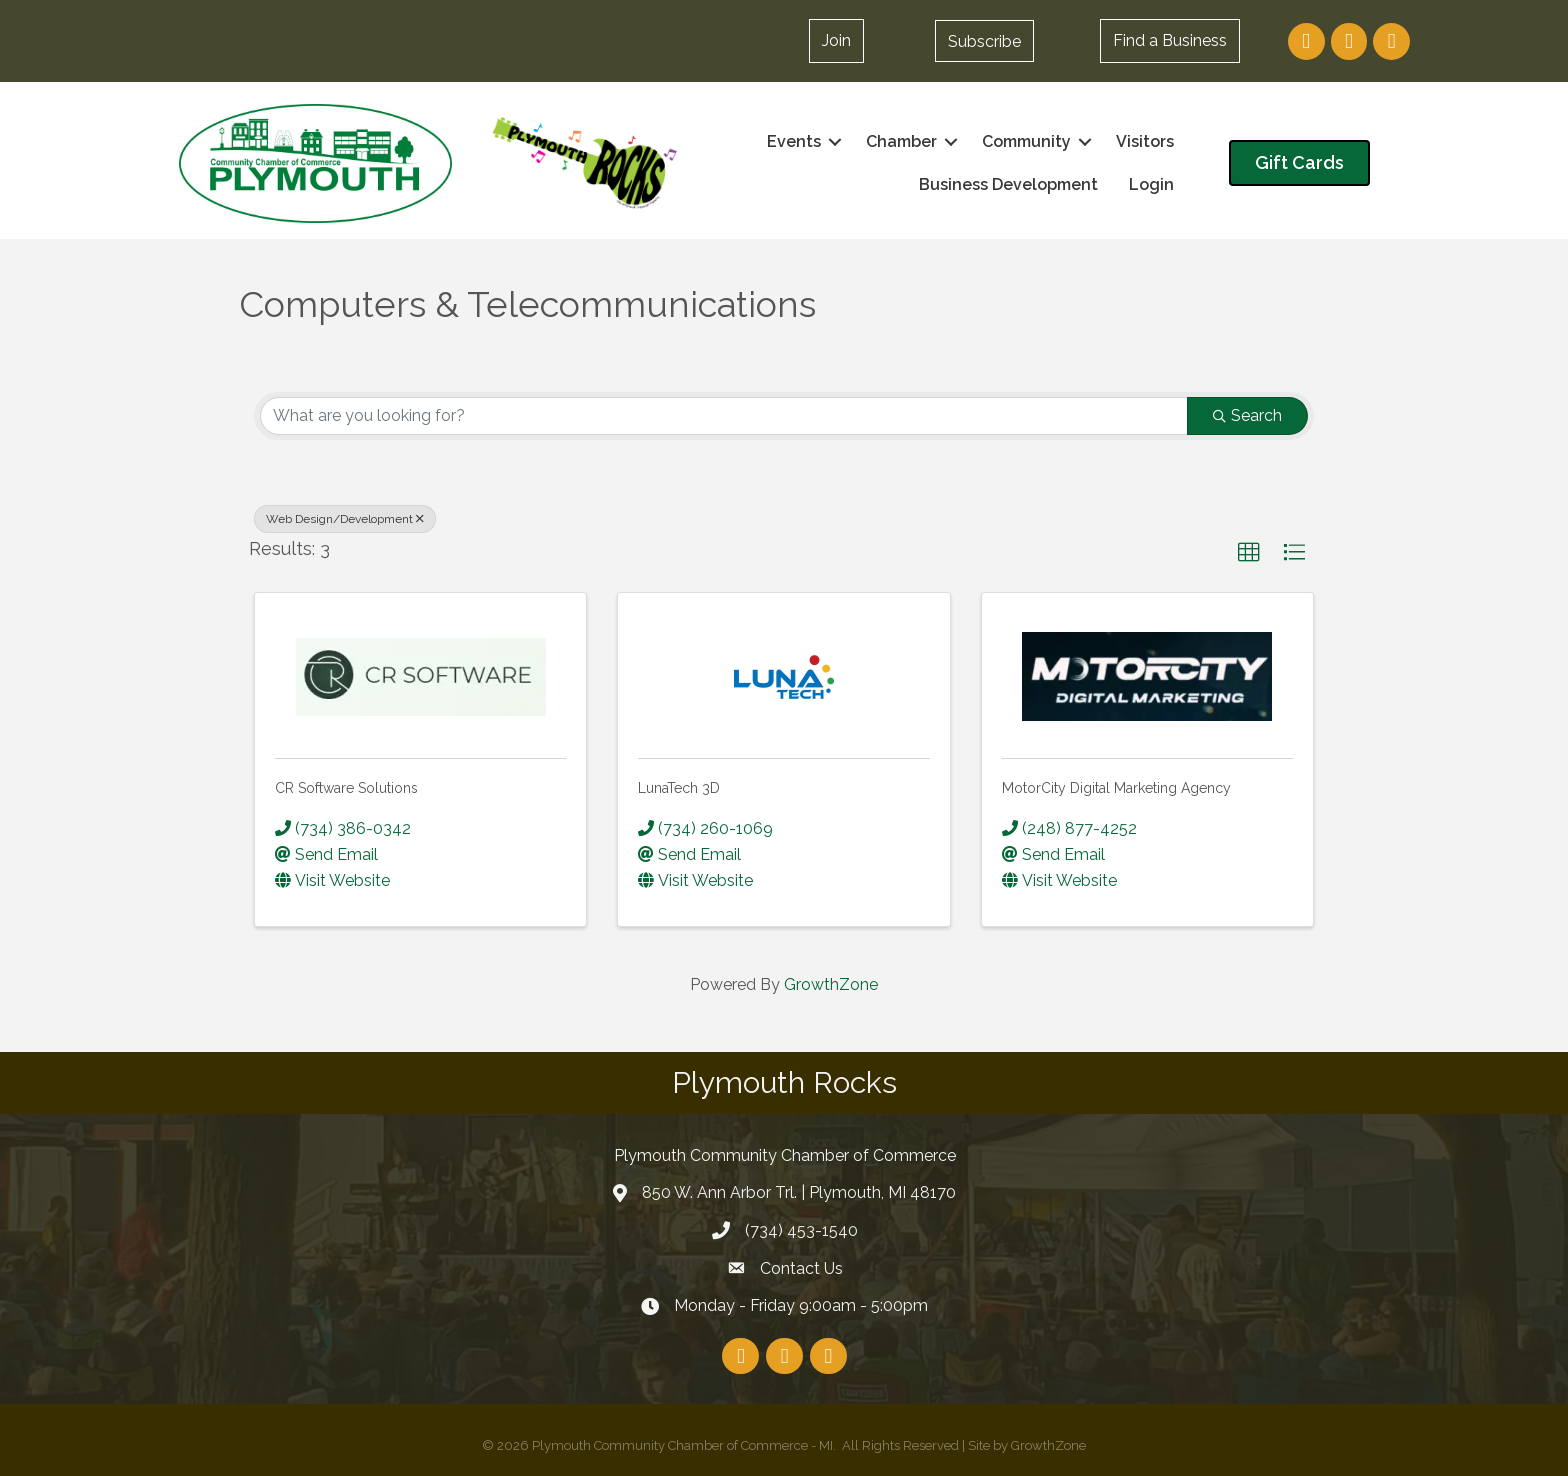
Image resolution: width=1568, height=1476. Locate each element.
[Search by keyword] (724, 416)
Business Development (1008, 184)
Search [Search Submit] (1247, 415)
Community (1026, 141)
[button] (984, 41)
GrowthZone (831, 984)
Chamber (901, 141)
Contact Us (801, 1267)
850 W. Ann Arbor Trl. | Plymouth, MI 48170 (799, 1192)
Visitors (1145, 141)
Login (1151, 184)
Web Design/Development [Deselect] (345, 519)
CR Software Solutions (346, 788)
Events (794, 141)
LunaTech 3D (679, 788)
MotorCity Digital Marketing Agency (1116, 788)
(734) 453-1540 (801, 1230)
